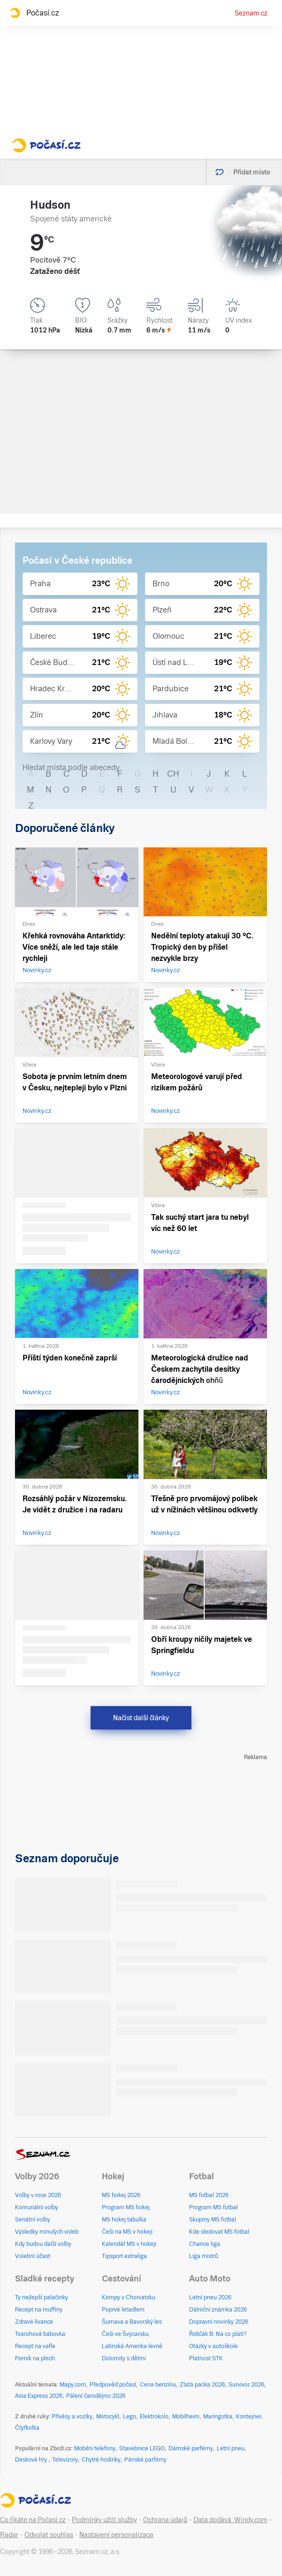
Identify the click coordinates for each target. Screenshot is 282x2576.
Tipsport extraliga (124, 2256)
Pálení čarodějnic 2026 (95, 2396)
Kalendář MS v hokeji (129, 2244)
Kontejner (248, 2416)
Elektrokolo (154, 2416)
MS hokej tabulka (124, 2219)
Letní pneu (230, 2448)
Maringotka (217, 2416)
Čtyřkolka (27, 2428)
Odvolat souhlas (48, 2534)
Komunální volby (36, 2207)
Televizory (65, 2459)
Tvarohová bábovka (40, 2334)
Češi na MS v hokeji (127, 2232)
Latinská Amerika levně (132, 2346)
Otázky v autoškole (213, 2346)
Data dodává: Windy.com (230, 2519)
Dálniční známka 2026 (218, 2309)
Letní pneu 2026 (210, 2297)
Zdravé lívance (34, 2322)
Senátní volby (32, 2219)
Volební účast (32, 2256)
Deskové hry (31, 2459)
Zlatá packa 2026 (202, 2384)
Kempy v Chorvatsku (128, 2297)
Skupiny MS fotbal (212, 2219)
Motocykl (107, 2416)
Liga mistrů (203, 2256)
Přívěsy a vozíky (72, 2416)
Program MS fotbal (213, 2207)
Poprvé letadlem (123, 2309)
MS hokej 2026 (121, 2195)
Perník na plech (35, 2358)
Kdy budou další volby (43, 2244)
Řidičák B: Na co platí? (218, 2334)
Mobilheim (185, 2416)
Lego (129, 2416)
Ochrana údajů (165, 2519)
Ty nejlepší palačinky (41, 2297)
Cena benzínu (158, 2384)
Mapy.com (73, 2384)
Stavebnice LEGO (142, 2448)
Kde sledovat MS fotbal (219, 2232)
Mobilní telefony (94, 2448)
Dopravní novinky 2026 (218, 2322)
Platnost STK (206, 2358)
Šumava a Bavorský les (132, 2322)
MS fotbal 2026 (209, 2195)
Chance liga (204, 2244)
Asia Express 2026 (38, 2396)
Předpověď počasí (113, 2384)
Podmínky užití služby (104, 2519)
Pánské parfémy (145, 2459)
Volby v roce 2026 (38, 2195)
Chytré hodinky (101, 2459)
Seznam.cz (251, 13)
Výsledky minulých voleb (46, 2232)
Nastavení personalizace (116, 2534)
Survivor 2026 (246, 2384)
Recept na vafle (35, 2346)
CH (173, 773)
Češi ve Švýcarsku (125, 2334)
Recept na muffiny (38, 2309)
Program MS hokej (126, 2207)
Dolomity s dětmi (124, 2358)
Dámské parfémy (190, 2448)
